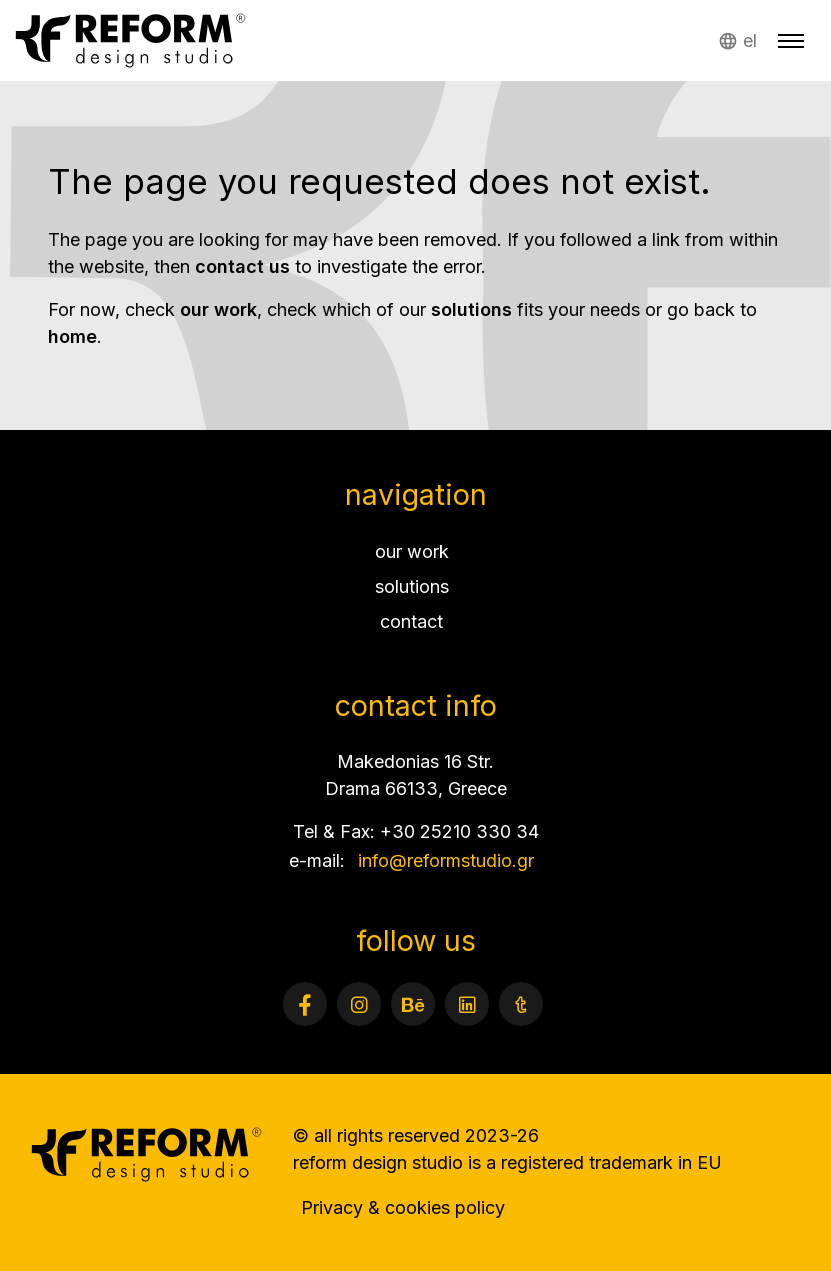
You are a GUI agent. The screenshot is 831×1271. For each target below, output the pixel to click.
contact (411, 621)
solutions (471, 309)
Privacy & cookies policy (403, 1207)
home (72, 336)
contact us (242, 266)
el (750, 40)
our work (218, 309)
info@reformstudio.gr (446, 860)
